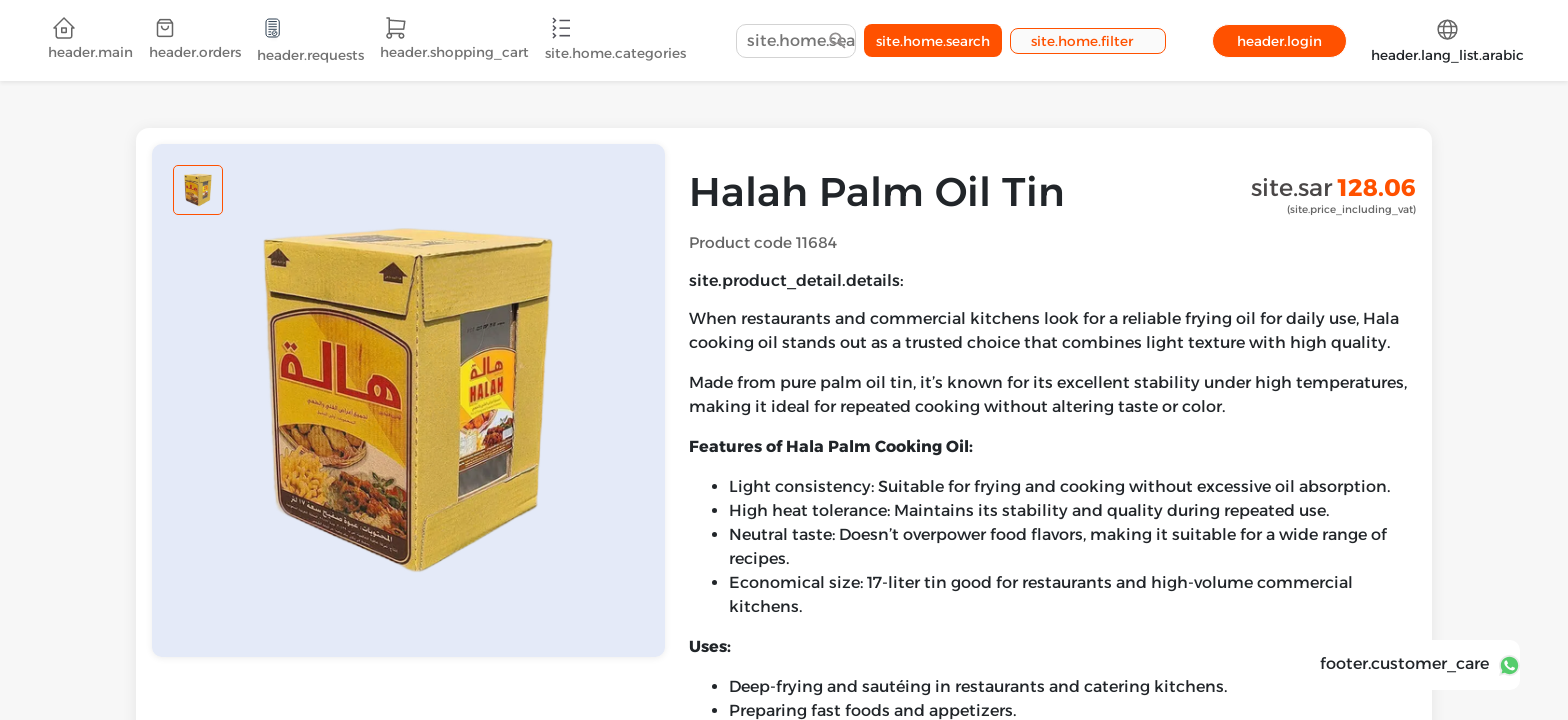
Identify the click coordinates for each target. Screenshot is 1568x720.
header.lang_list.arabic (1447, 40)
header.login (1279, 41)
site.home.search (933, 41)
